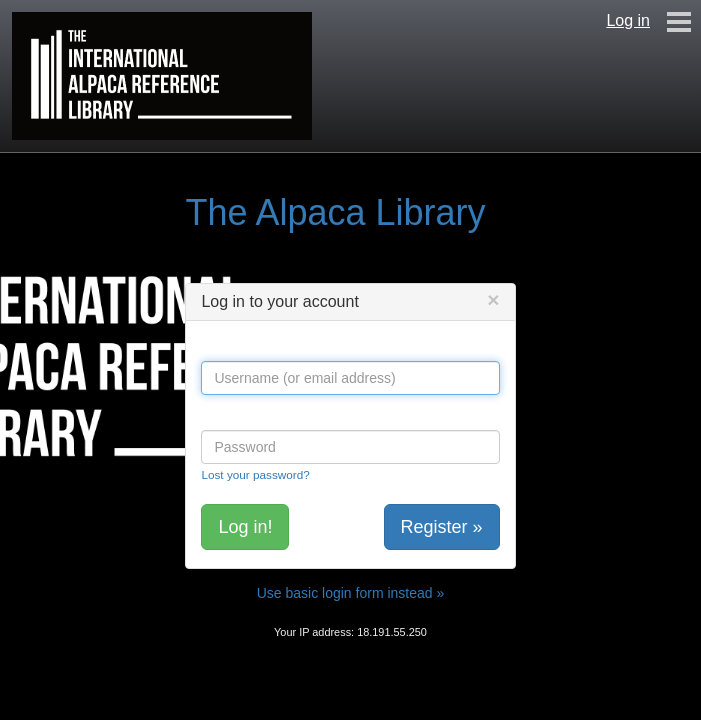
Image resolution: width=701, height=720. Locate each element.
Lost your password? (255, 474)
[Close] (493, 299)
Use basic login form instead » (351, 593)
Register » (442, 527)
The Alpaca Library (335, 212)
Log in (628, 20)
